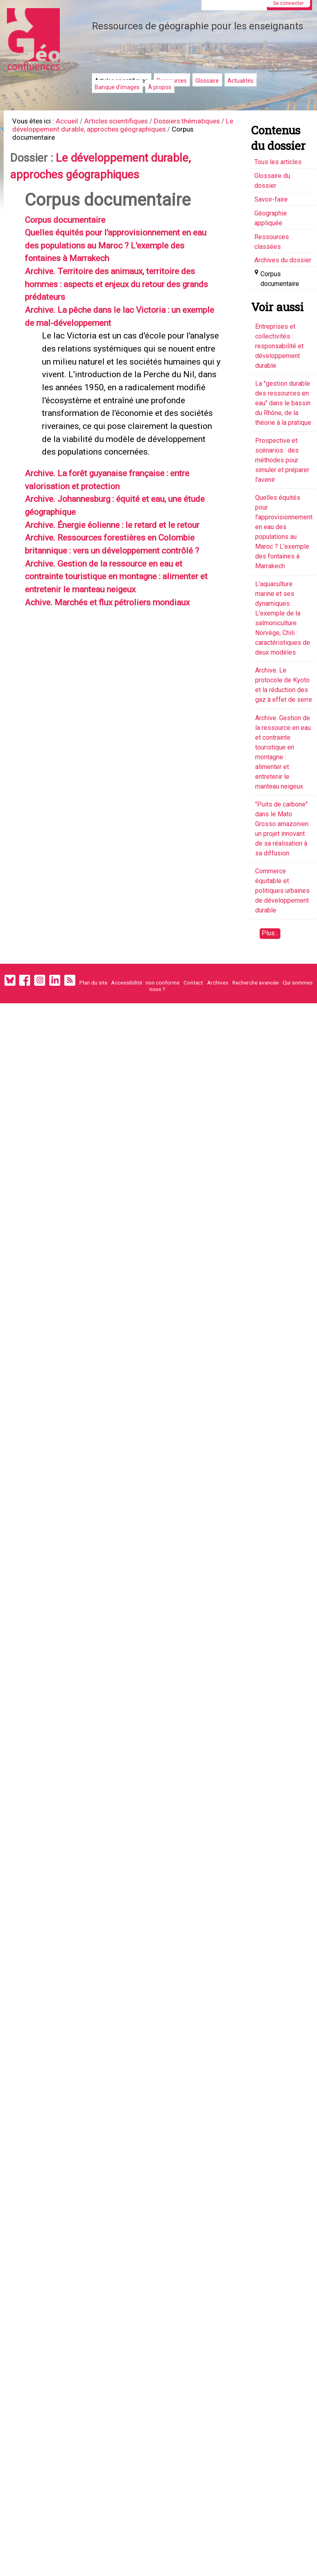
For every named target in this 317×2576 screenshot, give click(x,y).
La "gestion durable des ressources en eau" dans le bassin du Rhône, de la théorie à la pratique (283, 403)
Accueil (74, 122)
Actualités (240, 80)
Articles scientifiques (128, 122)
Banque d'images (117, 87)
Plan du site (93, 982)
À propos (159, 87)
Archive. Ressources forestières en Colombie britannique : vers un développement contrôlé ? (122, 633)
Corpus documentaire (73, 229)
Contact (193, 982)
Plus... (270, 933)
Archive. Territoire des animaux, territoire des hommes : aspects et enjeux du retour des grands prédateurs (123, 299)
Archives (217, 982)
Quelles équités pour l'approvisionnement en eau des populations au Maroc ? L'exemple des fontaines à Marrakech (122, 257)
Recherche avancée (255, 982)
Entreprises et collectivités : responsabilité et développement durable (279, 346)
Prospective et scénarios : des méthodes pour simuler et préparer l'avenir (282, 460)
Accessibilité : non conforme (145, 982)
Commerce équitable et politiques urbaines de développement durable (282, 890)
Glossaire (207, 80)
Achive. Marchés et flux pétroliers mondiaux (121, 703)
